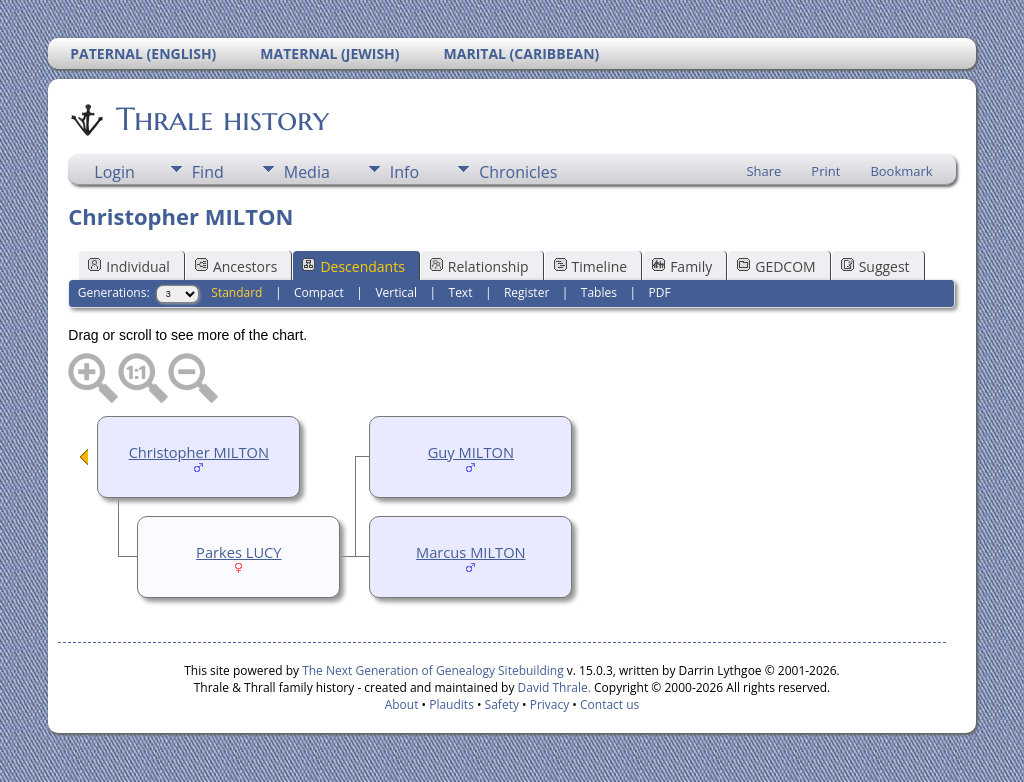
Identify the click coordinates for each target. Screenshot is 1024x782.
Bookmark (901, 171)
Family (682, 266)
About (402, 704)
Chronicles (518, 172)
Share (763, 171)
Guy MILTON (471, 452)
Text (461, 292)
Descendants (353, 266)
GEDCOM (776, 266)
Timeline (591, 266)
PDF (659, 292)
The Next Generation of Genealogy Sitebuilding (433, 670)
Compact (319, 292)
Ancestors (236, 266)
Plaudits (451, 704)
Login (114, 172)
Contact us (609, 704)
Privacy (550, 704)
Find (208, 172)
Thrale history (221, 119)
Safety (502, 704)
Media (307, 172)
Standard (236, 292)
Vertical (396, 292)
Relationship (479, 266)
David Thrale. (552, 687)
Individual (129, 266)
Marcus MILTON (471, 552)
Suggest (875, 266)
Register (526, 292)
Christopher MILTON (199, 452)
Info (404, 172)
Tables (599, 292)
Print (825, 171)
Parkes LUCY (238, 552)
